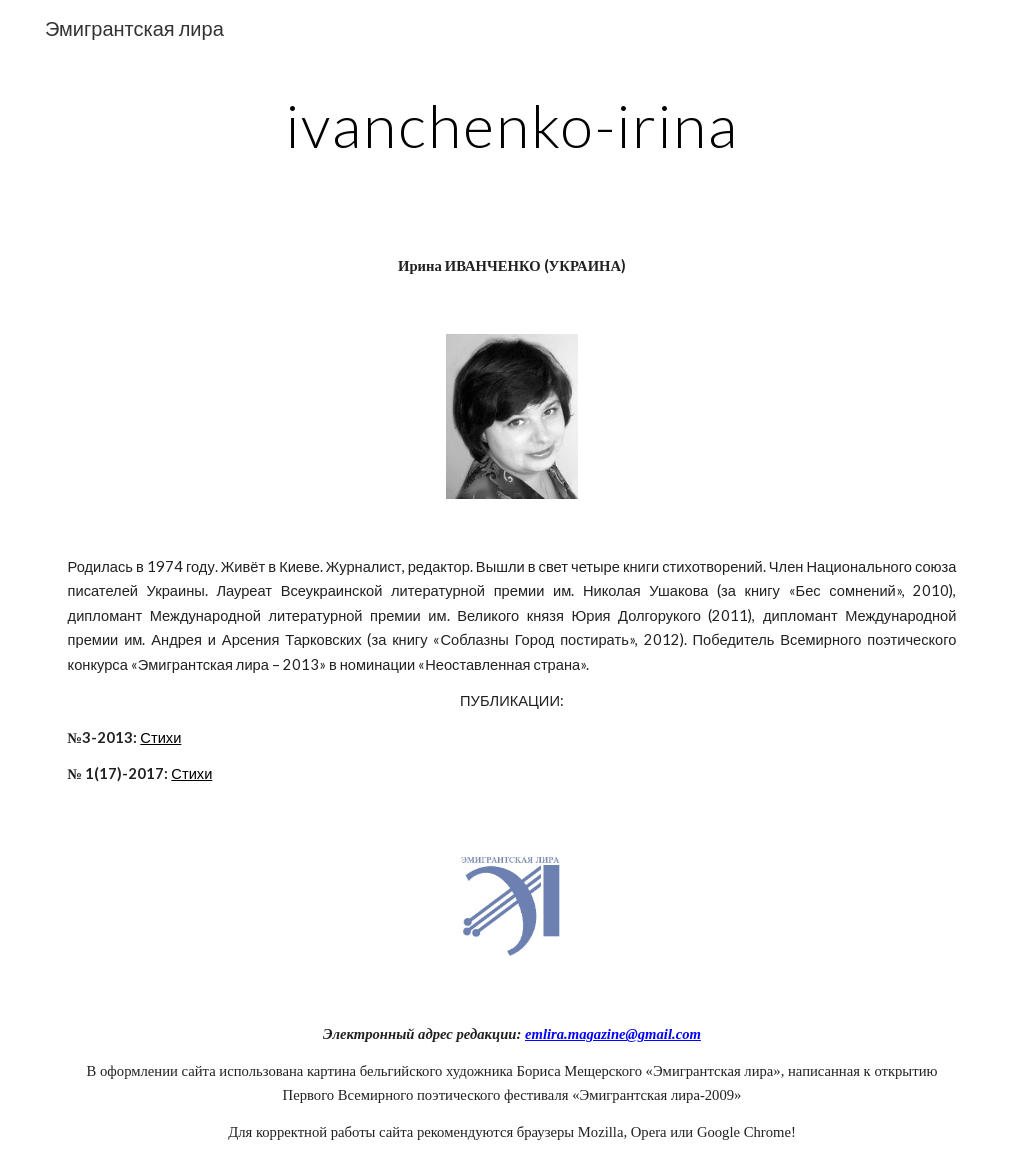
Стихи (160, 737)
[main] (512, 125)
